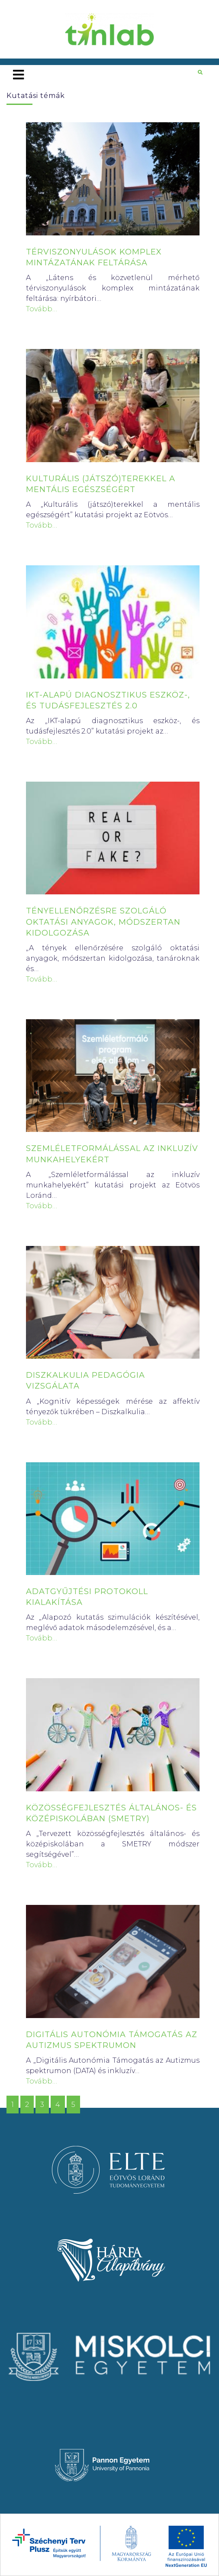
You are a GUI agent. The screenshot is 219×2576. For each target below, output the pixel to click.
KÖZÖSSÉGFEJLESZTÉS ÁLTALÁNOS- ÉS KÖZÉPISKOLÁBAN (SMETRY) (111, 1813)
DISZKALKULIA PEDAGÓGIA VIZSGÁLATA (85, 1380)
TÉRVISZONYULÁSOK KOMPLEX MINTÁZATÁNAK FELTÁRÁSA (94, 257)
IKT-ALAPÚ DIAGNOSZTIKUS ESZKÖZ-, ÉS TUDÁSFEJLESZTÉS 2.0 (108, 700)
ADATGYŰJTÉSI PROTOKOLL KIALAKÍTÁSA (87, 1597)
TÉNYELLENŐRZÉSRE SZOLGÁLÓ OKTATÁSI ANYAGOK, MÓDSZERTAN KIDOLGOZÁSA (103, 921)
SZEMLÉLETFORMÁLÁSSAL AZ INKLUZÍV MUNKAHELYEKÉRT (112, 1154)
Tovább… (41, 309)
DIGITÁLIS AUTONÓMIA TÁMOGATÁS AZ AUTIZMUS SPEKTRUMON (111, 2040)
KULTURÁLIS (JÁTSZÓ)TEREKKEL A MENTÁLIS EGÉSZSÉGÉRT (100, 484)
